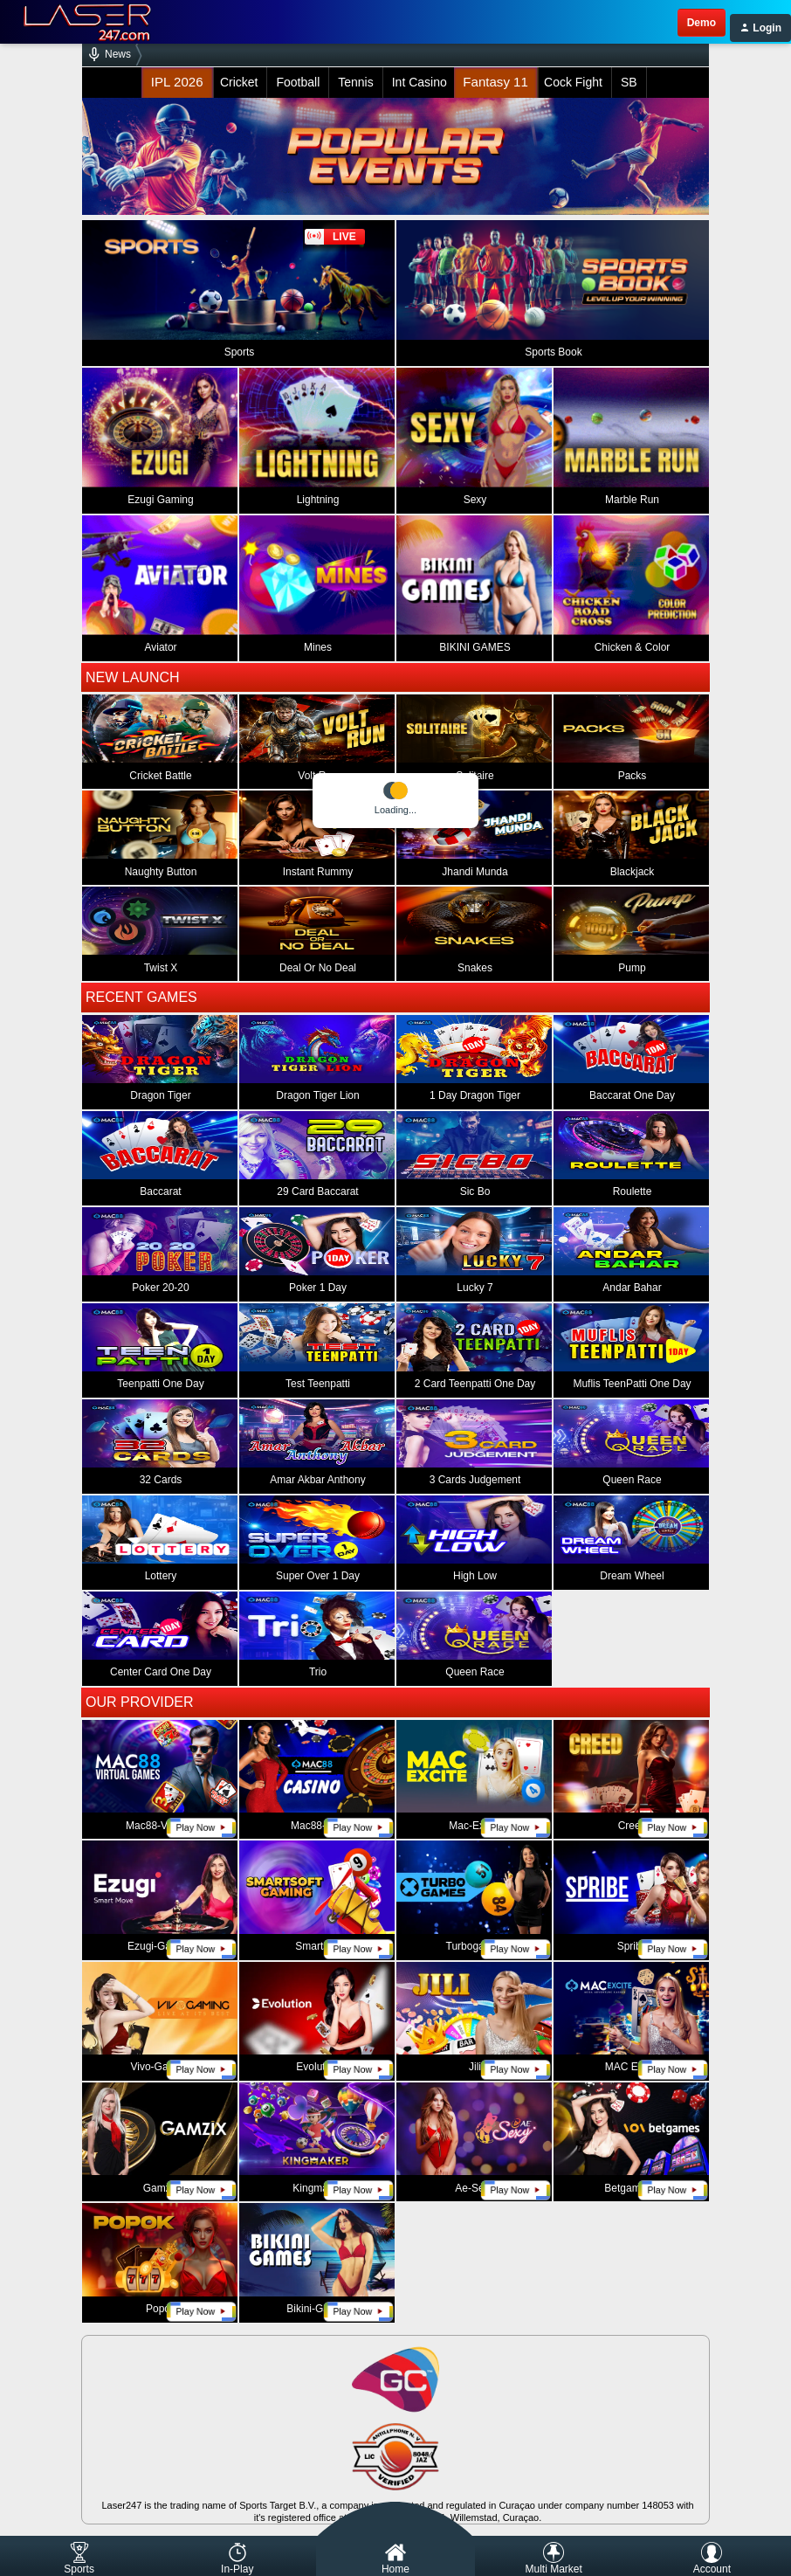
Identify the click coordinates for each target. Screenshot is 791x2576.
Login (760, 28)
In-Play (237, 2558)
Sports (79, 2558)
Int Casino (419, 82)
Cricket (239, 82)
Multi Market (553, 2558)
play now (201, 1828)
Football (298, 82)
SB (629, 82)
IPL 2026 (177, 82)
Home (395, 2558)
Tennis (355, 82)
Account (712, 2558)
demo (701, 23)
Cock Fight (573, 82)
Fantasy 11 (495, 82)
